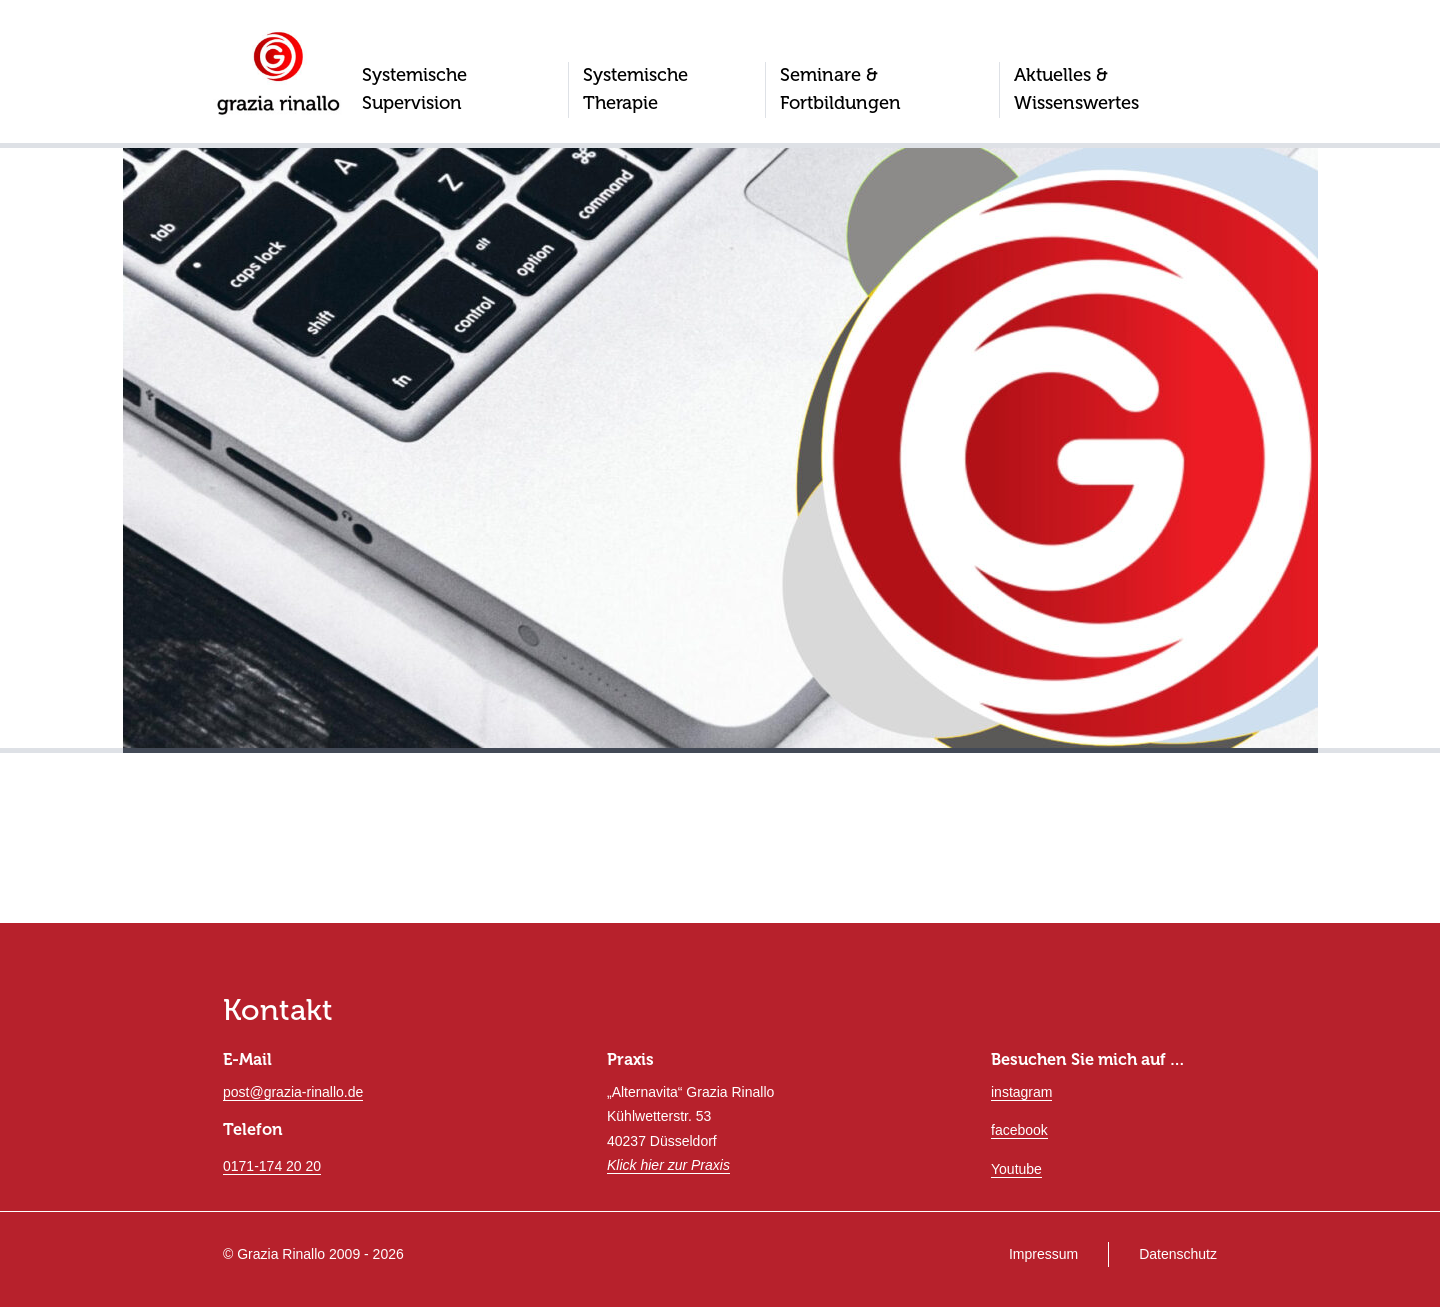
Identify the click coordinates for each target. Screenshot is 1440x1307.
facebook (1019, 1130)
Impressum (1043, 1254)
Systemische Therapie (635, 89)
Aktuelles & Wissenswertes (1076, 89)
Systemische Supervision (414, 89)
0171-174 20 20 (272, 1166)
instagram (1021, 1092)
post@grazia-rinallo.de (293, 1092)
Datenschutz (1178, 1254)
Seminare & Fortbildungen (840, 89)
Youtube (1016, 1169)
